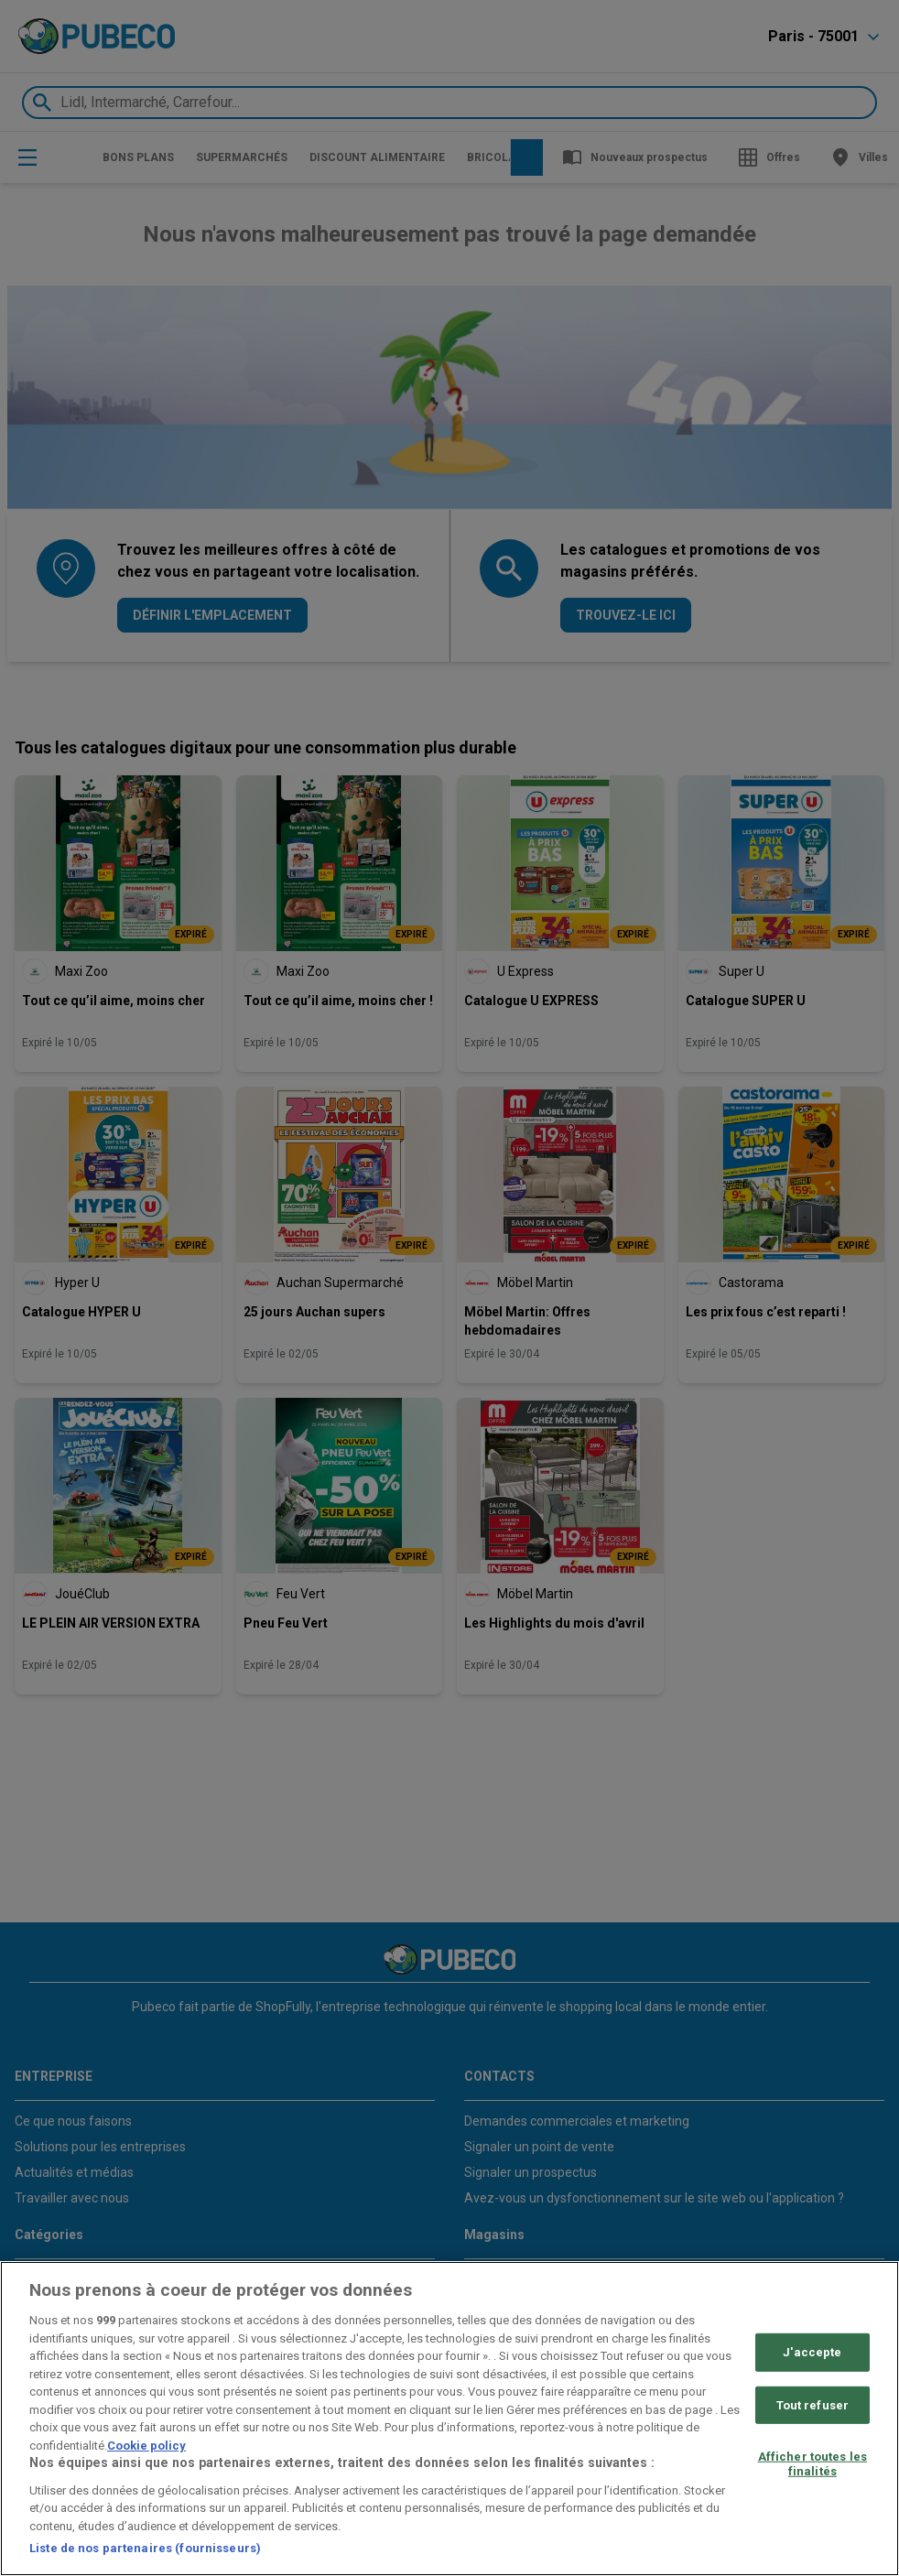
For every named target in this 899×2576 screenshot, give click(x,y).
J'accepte (812, 2352)
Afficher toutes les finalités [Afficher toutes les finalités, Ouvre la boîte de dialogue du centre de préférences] (812, 2464)
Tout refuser (813, 2404)
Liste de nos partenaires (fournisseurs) (145, 2548)
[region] (449, 2418)
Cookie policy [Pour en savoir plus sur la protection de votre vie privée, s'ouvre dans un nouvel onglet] (146, 2445)
